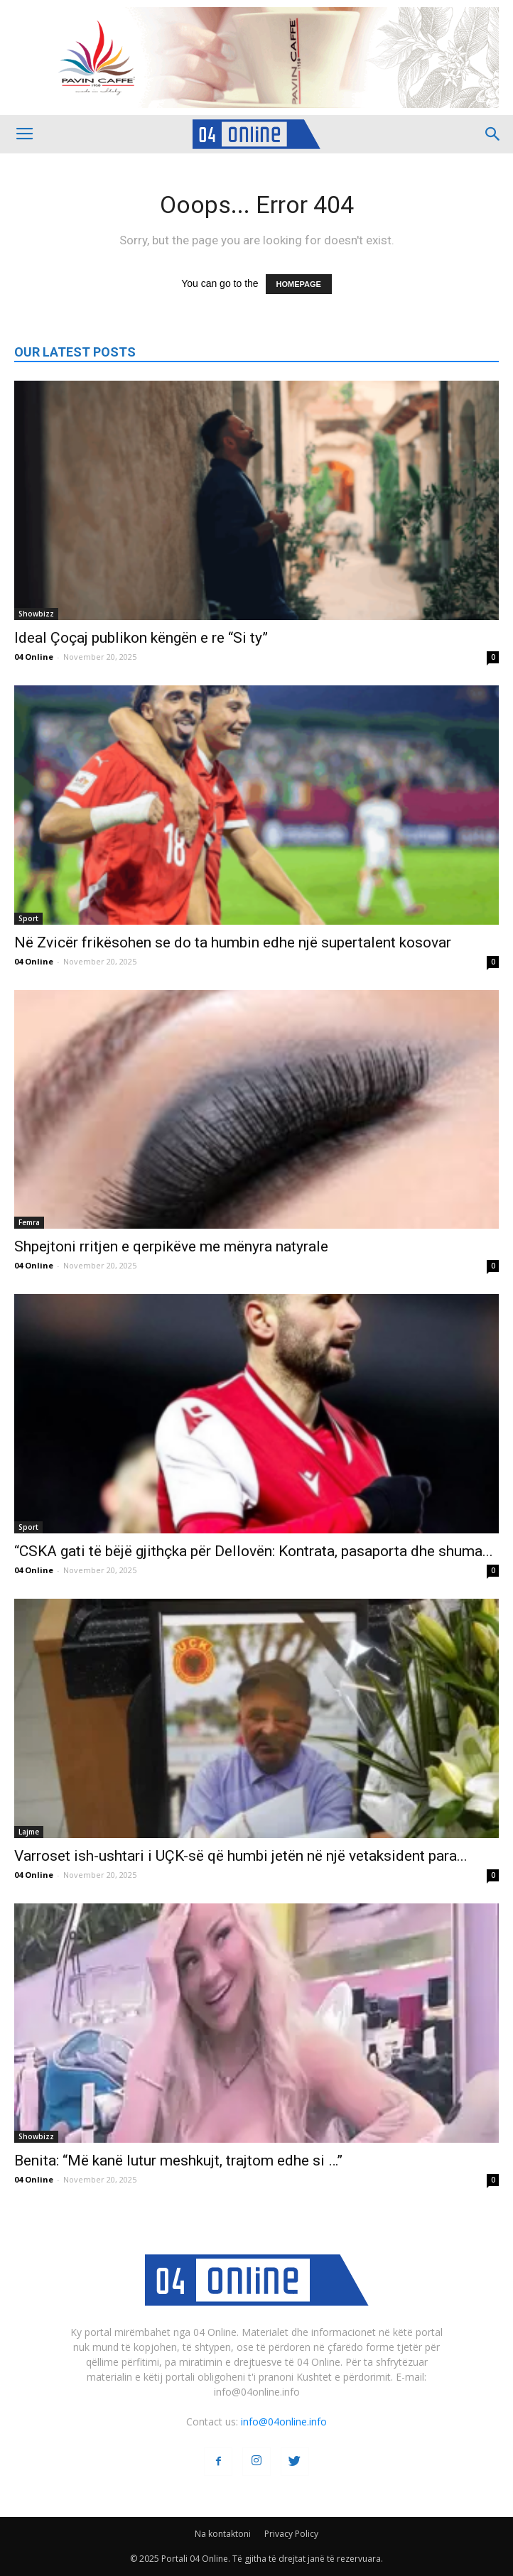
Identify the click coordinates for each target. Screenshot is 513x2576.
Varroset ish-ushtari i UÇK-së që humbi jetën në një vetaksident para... (241, 1855)
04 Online (33, 656)
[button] (493, 134)
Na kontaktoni (223, 2534)
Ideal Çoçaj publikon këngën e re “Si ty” (141, 637)
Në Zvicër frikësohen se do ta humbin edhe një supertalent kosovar (232, 942)
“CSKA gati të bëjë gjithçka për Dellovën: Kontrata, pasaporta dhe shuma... (253, 1551)
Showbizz (36, 614)
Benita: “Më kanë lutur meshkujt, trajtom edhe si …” (178, 2160)
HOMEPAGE (298, 284)
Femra (29, 1222)
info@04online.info (284, 2421)
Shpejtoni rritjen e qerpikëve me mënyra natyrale (171, 1246)
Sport (28, 918)
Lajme (28, 1832)
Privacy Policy (291, 2534)
